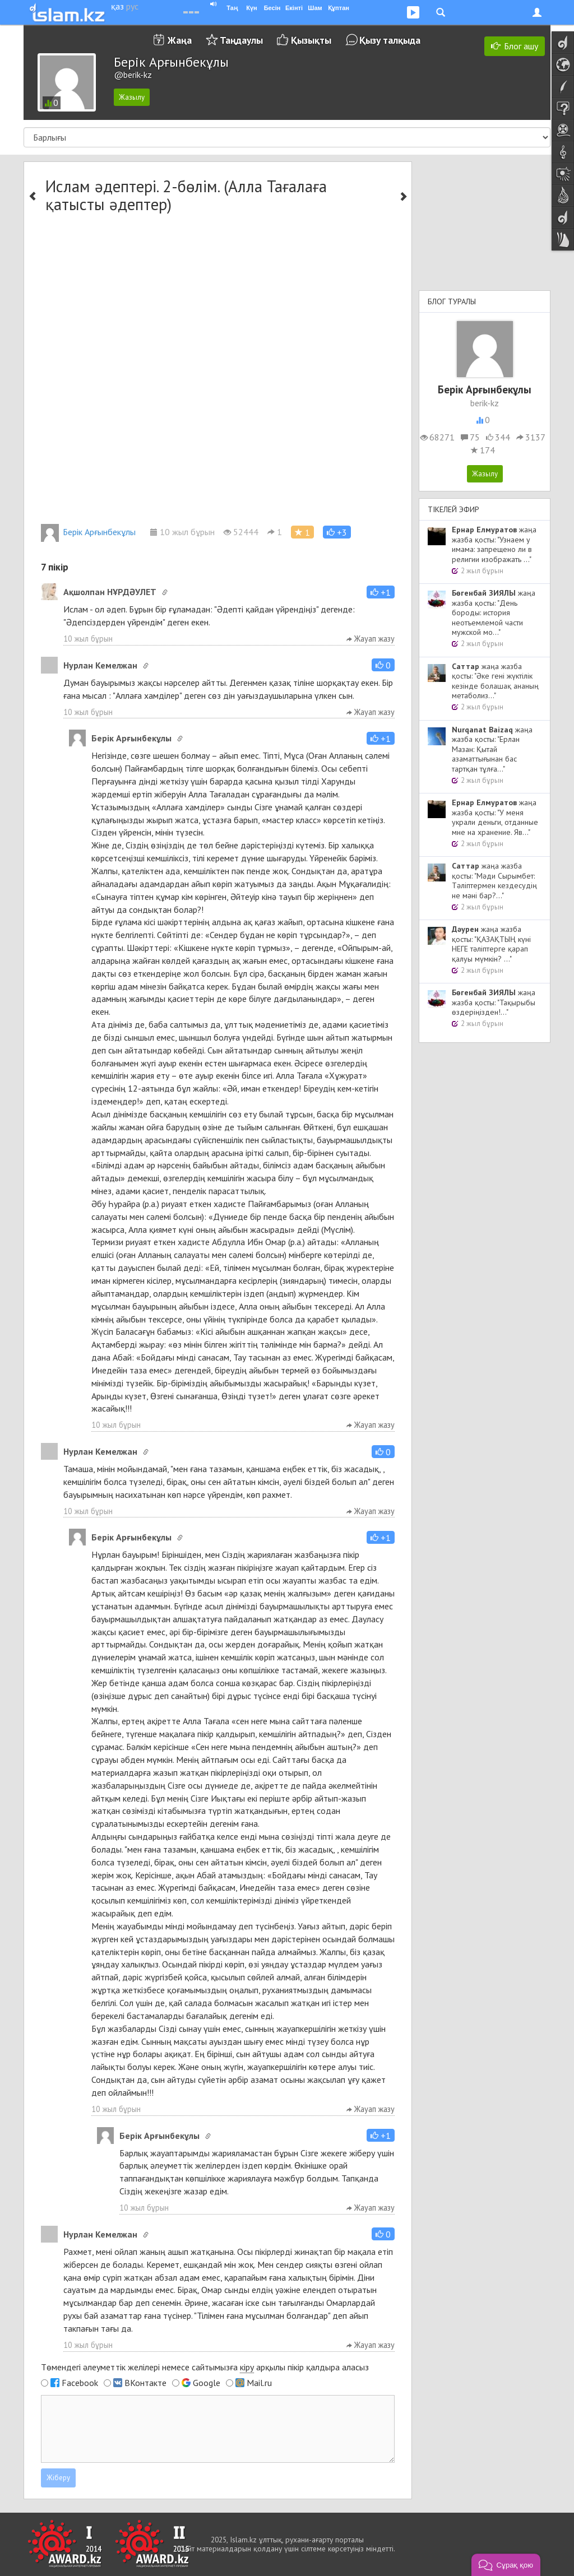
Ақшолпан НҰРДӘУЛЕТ (109, 591)
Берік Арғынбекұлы (88, 531)
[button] (337, 532)
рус (132, 6)
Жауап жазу (370, 638)
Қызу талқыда (389, 40)
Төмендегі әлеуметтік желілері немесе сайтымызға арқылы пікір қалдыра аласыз (205, 2367)
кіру (247, 2367)
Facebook (80, 2382)
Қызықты (311, 40)
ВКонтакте (145, 2382)
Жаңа (180, 40)
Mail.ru (259, 2382)
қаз (117, 6)
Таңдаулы (241, 40)
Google (206, 2382)
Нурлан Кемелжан (100, 665)
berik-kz (484, 403)
